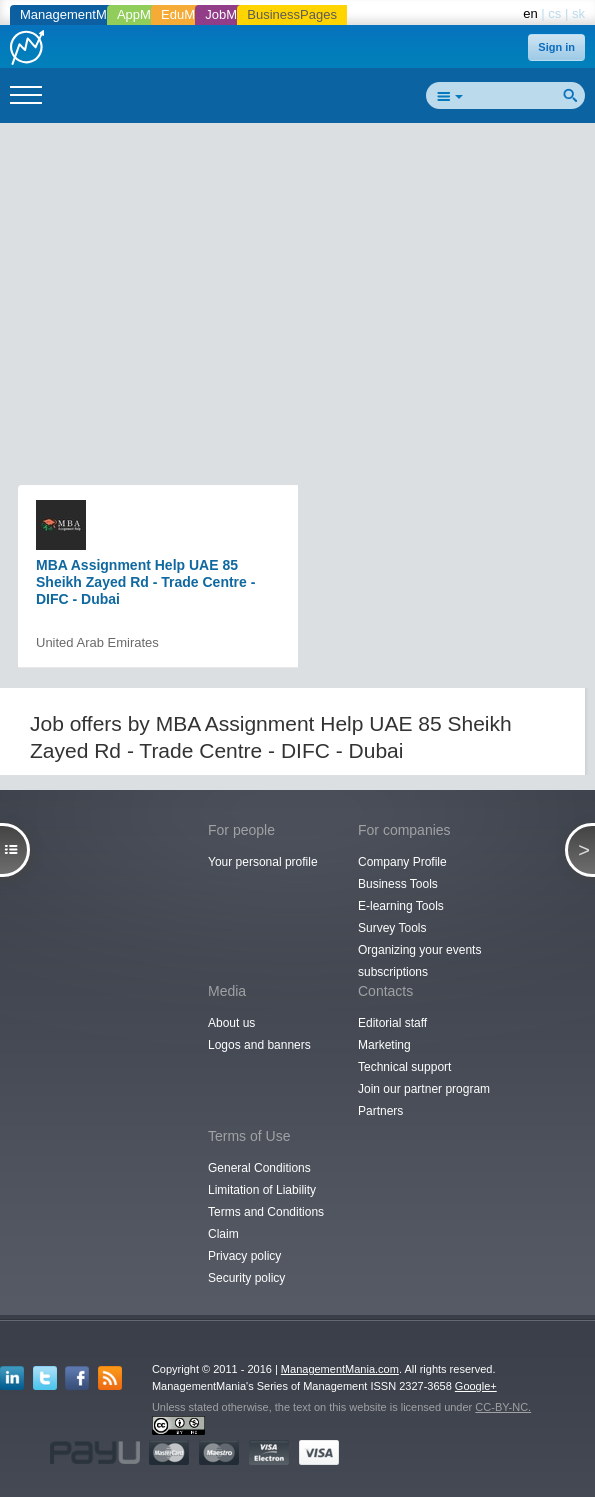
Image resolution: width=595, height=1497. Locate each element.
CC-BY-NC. (503, 1407)
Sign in (556, 47)
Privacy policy (244, 1256)
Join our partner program (424, 1089)
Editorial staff (392, 1023)
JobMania (233, 14)
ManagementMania (75, 14)
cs (554, 13)
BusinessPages (292, 14)
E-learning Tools (401, 906)
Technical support (404, 1067)
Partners (380, 1111)
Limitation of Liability (262, 1190)
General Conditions (259, 1168)
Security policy (246, 1278)
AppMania (146, 14)
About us (231, 1023)
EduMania (190, 14)
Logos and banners (259, 1045)
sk (578, 13)
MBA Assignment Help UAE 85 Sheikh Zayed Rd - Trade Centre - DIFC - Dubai (145, 582)
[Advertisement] (305, 276)
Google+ (476, 1386)
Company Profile (402, 862)
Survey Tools (392, 928)
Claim (223, 1234)
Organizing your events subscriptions (419, 961)
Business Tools (398, 884)
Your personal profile (263, 862)
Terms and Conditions (266, 1212)
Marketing (384, 1045)
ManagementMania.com (340, 1369)
